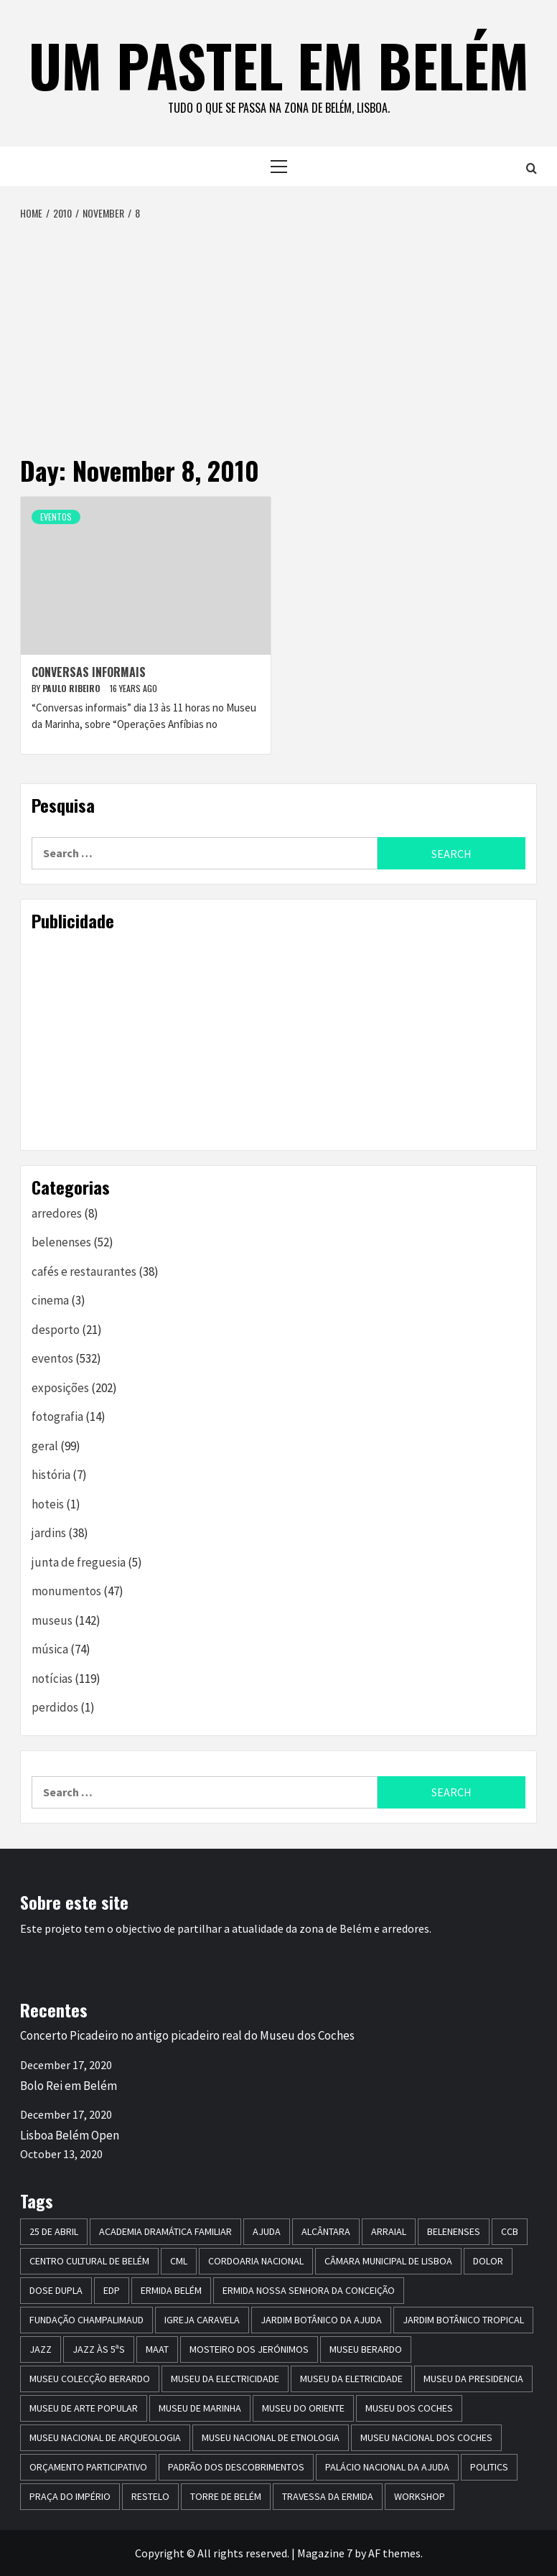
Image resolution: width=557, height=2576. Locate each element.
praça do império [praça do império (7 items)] (70, 2496)
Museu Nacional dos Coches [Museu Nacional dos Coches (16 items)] (426, 2437)
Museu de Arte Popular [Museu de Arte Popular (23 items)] (83, 2408)
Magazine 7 (324, 2553)
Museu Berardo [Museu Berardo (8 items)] (365, 2349)
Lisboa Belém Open (69, 2135)
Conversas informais (89, 672)
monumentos (66, 1591)
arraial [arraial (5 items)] (388, 2231)
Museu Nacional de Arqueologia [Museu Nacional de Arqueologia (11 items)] (105, 2437)
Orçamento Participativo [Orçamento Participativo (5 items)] (88, 2466)
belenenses (61, 1242)
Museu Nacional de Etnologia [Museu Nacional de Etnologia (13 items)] (271, 2437)
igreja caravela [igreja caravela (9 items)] (202, 2319)
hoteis (48, 1504)
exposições (60, 1388)
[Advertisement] (278, 328)
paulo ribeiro (72, 688)
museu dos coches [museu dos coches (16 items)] (409, 2408)
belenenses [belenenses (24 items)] (453, 2231)
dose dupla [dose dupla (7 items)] (56, 2290)
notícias (52, 1678)
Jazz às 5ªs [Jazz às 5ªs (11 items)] (98, 2349)
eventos (56, 516)
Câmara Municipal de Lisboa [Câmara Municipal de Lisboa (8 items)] (388, 2260)
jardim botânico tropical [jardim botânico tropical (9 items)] (463, 2319)
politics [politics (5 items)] (489, 2466)
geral (45, 1446)
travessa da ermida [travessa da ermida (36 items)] (327, 2496)
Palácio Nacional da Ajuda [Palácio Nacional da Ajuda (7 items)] (387, 2466)
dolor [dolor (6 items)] (488, 2260)
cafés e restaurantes (84, 1271)
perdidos (55, 1707)
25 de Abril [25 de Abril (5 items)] (53, 2231)
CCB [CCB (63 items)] (509, 2231)
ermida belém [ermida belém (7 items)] (171, 2290)
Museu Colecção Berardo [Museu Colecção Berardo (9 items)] (89, 2378)
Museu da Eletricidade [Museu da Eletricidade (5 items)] (351, 2378)
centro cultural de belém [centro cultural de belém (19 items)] (89, 2260)
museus (52, 1620)
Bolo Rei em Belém (68, 2086)
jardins (49, 1533)
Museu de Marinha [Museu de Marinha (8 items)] (200, 2408)
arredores (57, 1213)
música (50, 1649)
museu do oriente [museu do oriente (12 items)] (303, 2408)
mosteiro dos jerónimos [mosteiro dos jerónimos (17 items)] (249, 2349)
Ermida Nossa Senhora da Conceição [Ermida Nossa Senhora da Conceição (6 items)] (309, 2290)
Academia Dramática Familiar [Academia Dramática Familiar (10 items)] (165, 2231)
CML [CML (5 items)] (178, 2260)
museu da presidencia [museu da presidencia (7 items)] (473, 2378)
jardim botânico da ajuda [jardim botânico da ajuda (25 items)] (321, 2319)
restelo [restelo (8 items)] (150, 2496)
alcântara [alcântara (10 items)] (325, 2231)
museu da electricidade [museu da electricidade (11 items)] (225, 2378)
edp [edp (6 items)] (111, 2290)
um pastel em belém (279, 64)
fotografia (57, 1416)
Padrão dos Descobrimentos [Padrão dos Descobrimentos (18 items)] (236, 2466)
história (51, 1475)
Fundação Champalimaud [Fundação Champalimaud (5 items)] (86, 2319)
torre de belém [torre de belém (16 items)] (225, 2496)
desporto (56, 1330)
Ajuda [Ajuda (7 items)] (267, 2231)
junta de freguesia (79, 1562)
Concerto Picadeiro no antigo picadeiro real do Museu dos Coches (187, 2035)
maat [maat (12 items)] (157, 2349)
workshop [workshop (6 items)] (419, 2496)
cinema (50, 1300)
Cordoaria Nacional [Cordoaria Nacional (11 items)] (256, 2260)
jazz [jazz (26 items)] (40, 2349)
